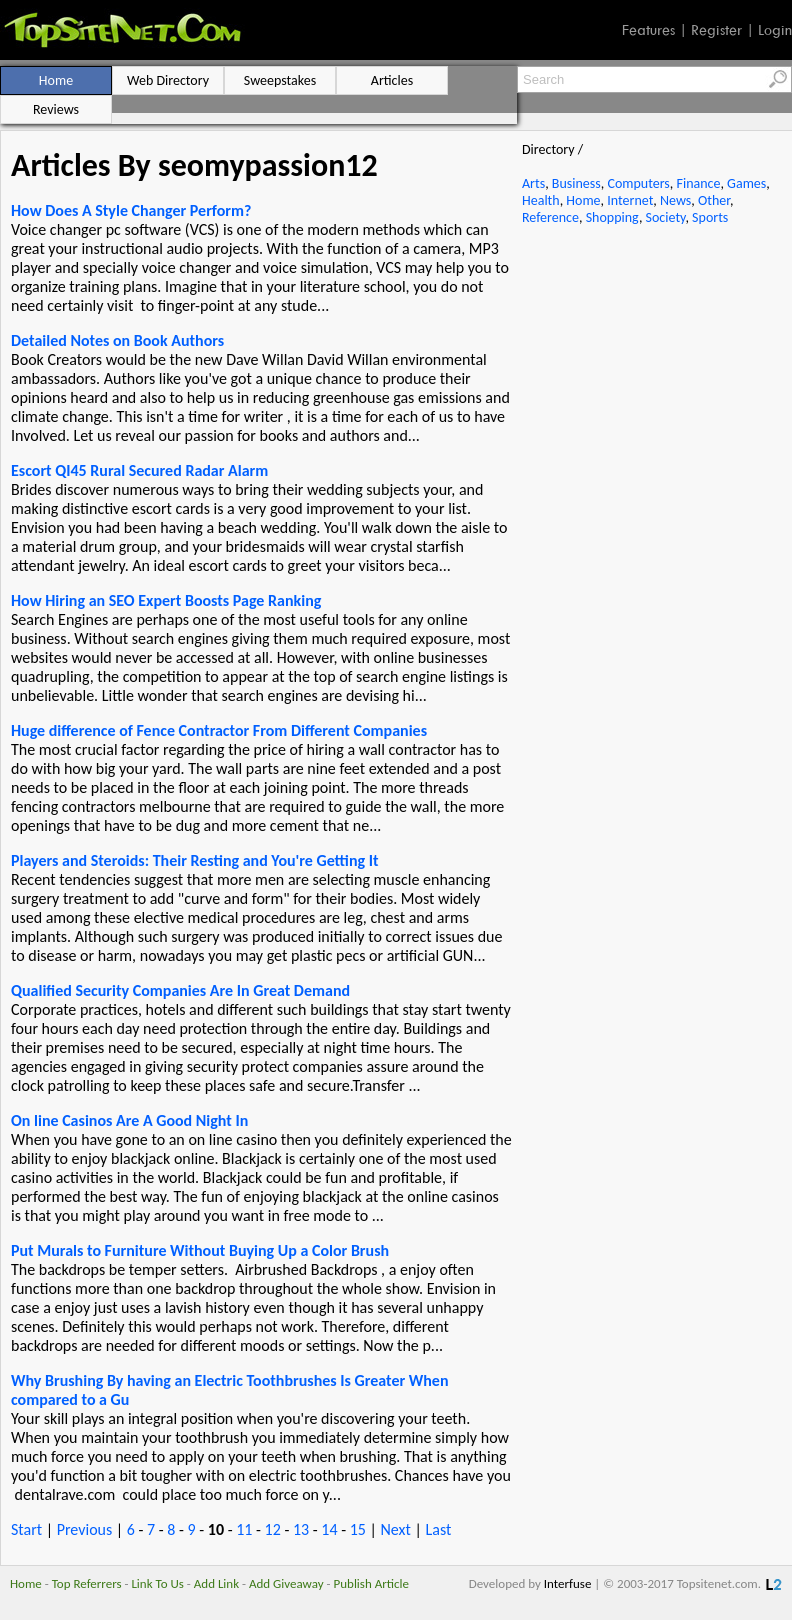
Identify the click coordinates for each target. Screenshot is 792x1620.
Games (746, 183)
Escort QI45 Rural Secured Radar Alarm (139, 470)
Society (666, 217)
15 (358, 1529)
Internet (630, 200)
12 (273, 1529)
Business (576, 183)
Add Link (216, 1583)
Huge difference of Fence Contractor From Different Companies (219, 730)
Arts (533, 183)
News (675, 200)
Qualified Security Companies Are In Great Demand (180, 990)
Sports (710, 217)
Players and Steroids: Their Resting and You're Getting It (195, 860)
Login (775, 30)
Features (648, 30)
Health (541, 200)
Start (26, 1529)
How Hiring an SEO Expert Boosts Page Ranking (166, 600)
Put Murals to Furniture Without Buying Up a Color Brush (200, 1250)
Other (714, 200)
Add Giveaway (286, 1583)
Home (583, 200)
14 (329, 1529)
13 (301, 1529)
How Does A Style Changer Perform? (131, 210)
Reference (550, 217)
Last (438, 1529)
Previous (85, 1529)
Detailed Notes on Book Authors (117, 340)
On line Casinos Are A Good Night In (129, 1120)
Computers (638, 183)
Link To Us (157, 1583)
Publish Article (371, 1583)
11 (244, 1529)
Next (395, 1529)
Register (716, 30)
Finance (698, 183)
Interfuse (568, 1583)
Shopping (612, 217)
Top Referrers (87, 1583)
